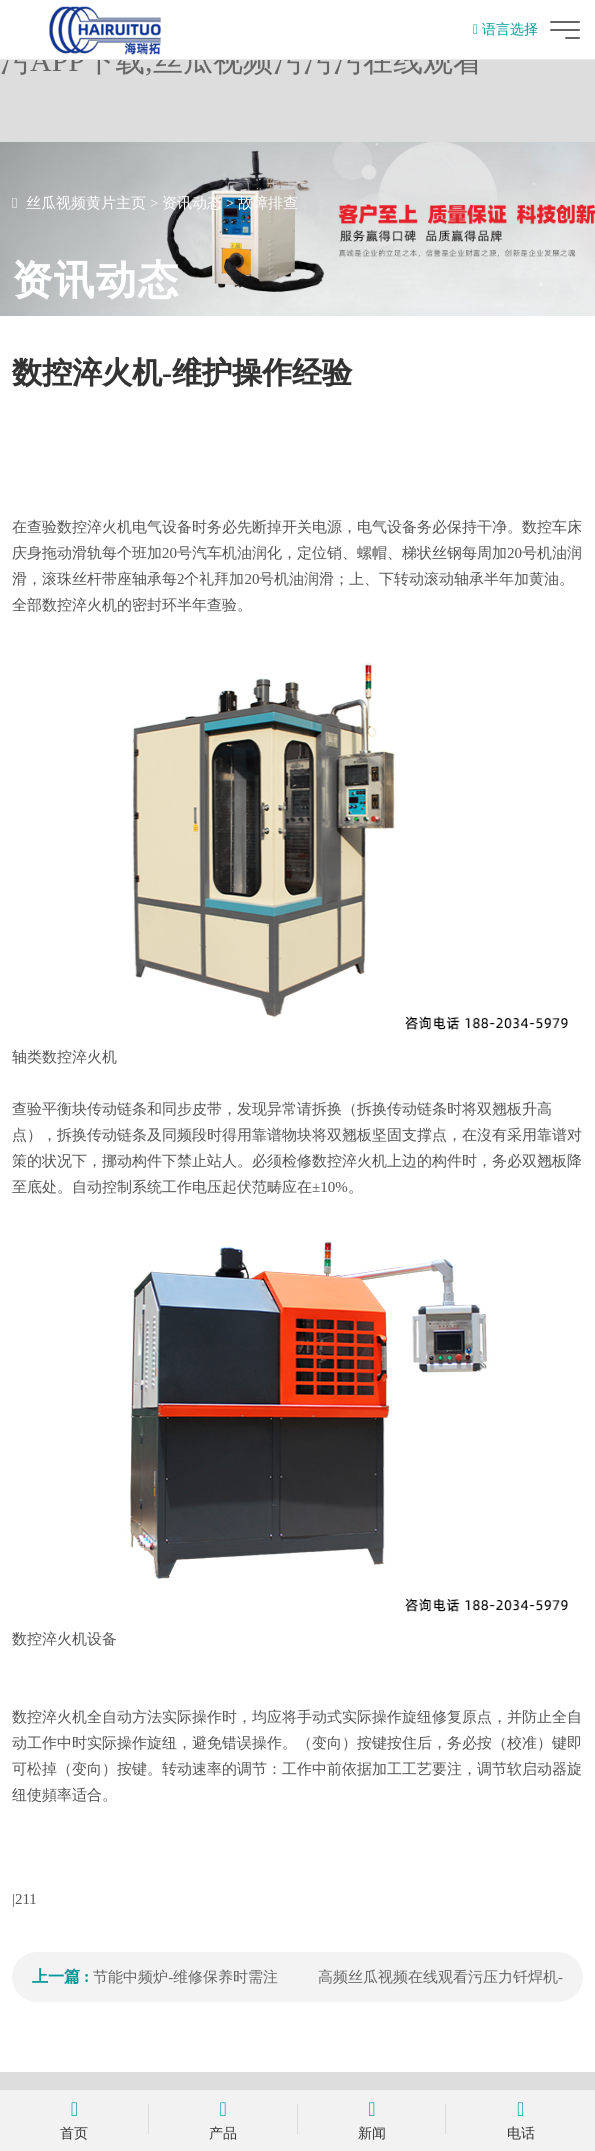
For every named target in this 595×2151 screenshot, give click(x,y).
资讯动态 (192, 203)
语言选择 (505, 29)
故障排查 (268, 203)
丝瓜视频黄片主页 (86, 203)
